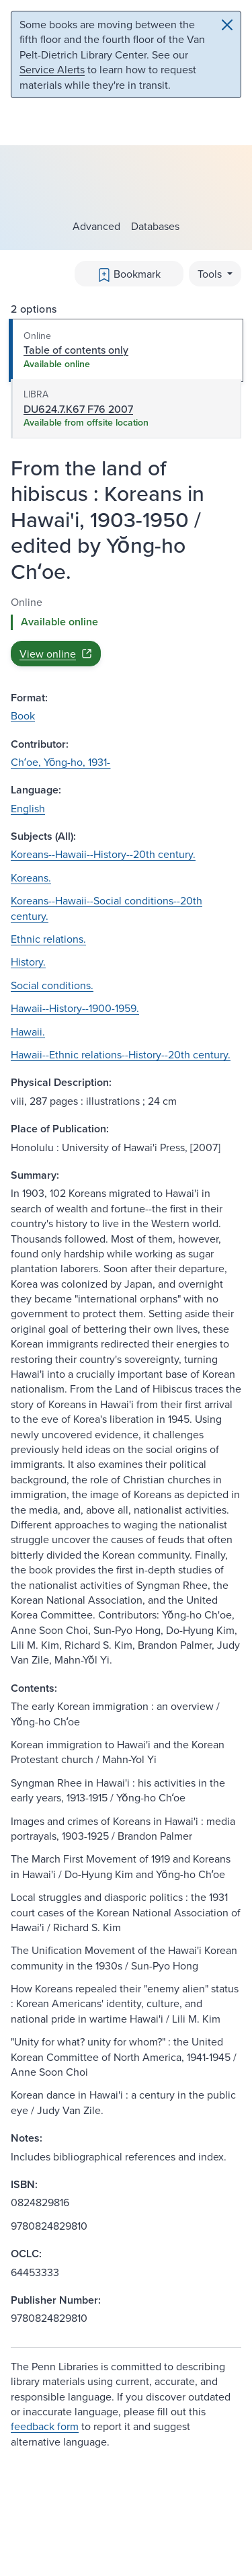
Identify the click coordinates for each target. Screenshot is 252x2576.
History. (28, 961)
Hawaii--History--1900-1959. (75, 1008)
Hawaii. (28, 1031)
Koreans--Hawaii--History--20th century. (103, 854)
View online (55, 653)
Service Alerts (52, 69)
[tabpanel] (126, 630)
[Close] (227, 24)
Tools (211, 273)
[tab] (126, 350)
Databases (155, 226)
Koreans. (31, 877)
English (28, 808)
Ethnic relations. (48, 938)
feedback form (45, 2426)
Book (23, 715)
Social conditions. (52, 985)
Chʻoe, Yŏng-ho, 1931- (60, 761)
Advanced (96, 226)
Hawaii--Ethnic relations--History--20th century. (120, 1054)
